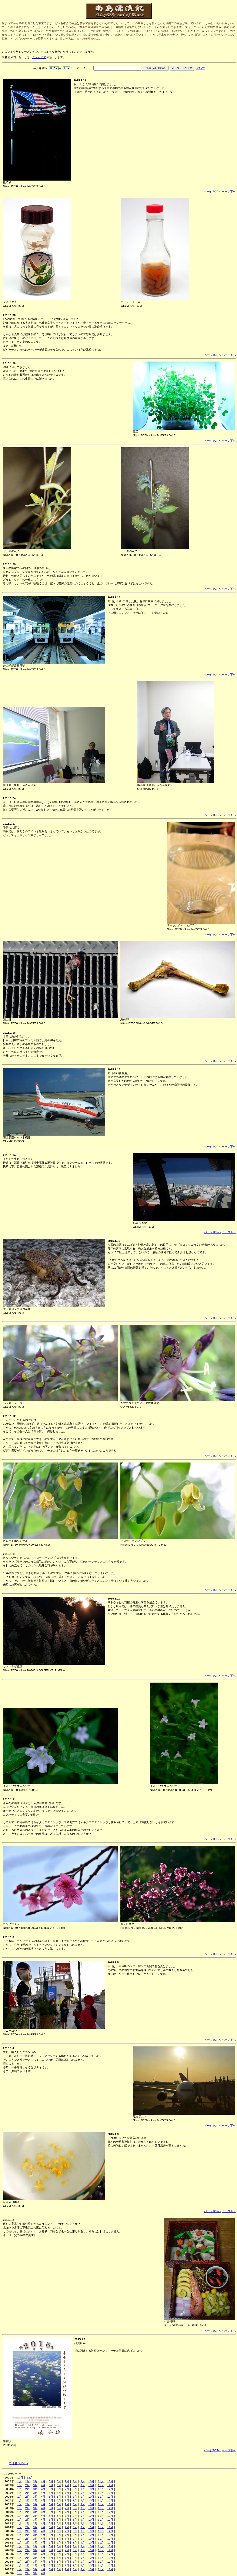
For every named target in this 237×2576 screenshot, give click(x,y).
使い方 (200, 68)
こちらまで (39, 57)
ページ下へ (229, 191)
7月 (67, 2481)
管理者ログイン (18, 2463)
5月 (51, 2481)
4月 (43, 2481)
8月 (75, 2481)
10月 (91, 2481)
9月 (82, 2481)
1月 (19, 2481)
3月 (35, 2481)
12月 (30, 2477)
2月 (27, 2481)
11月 (20, 2477)
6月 (59, 2481)
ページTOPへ (212, 191)
